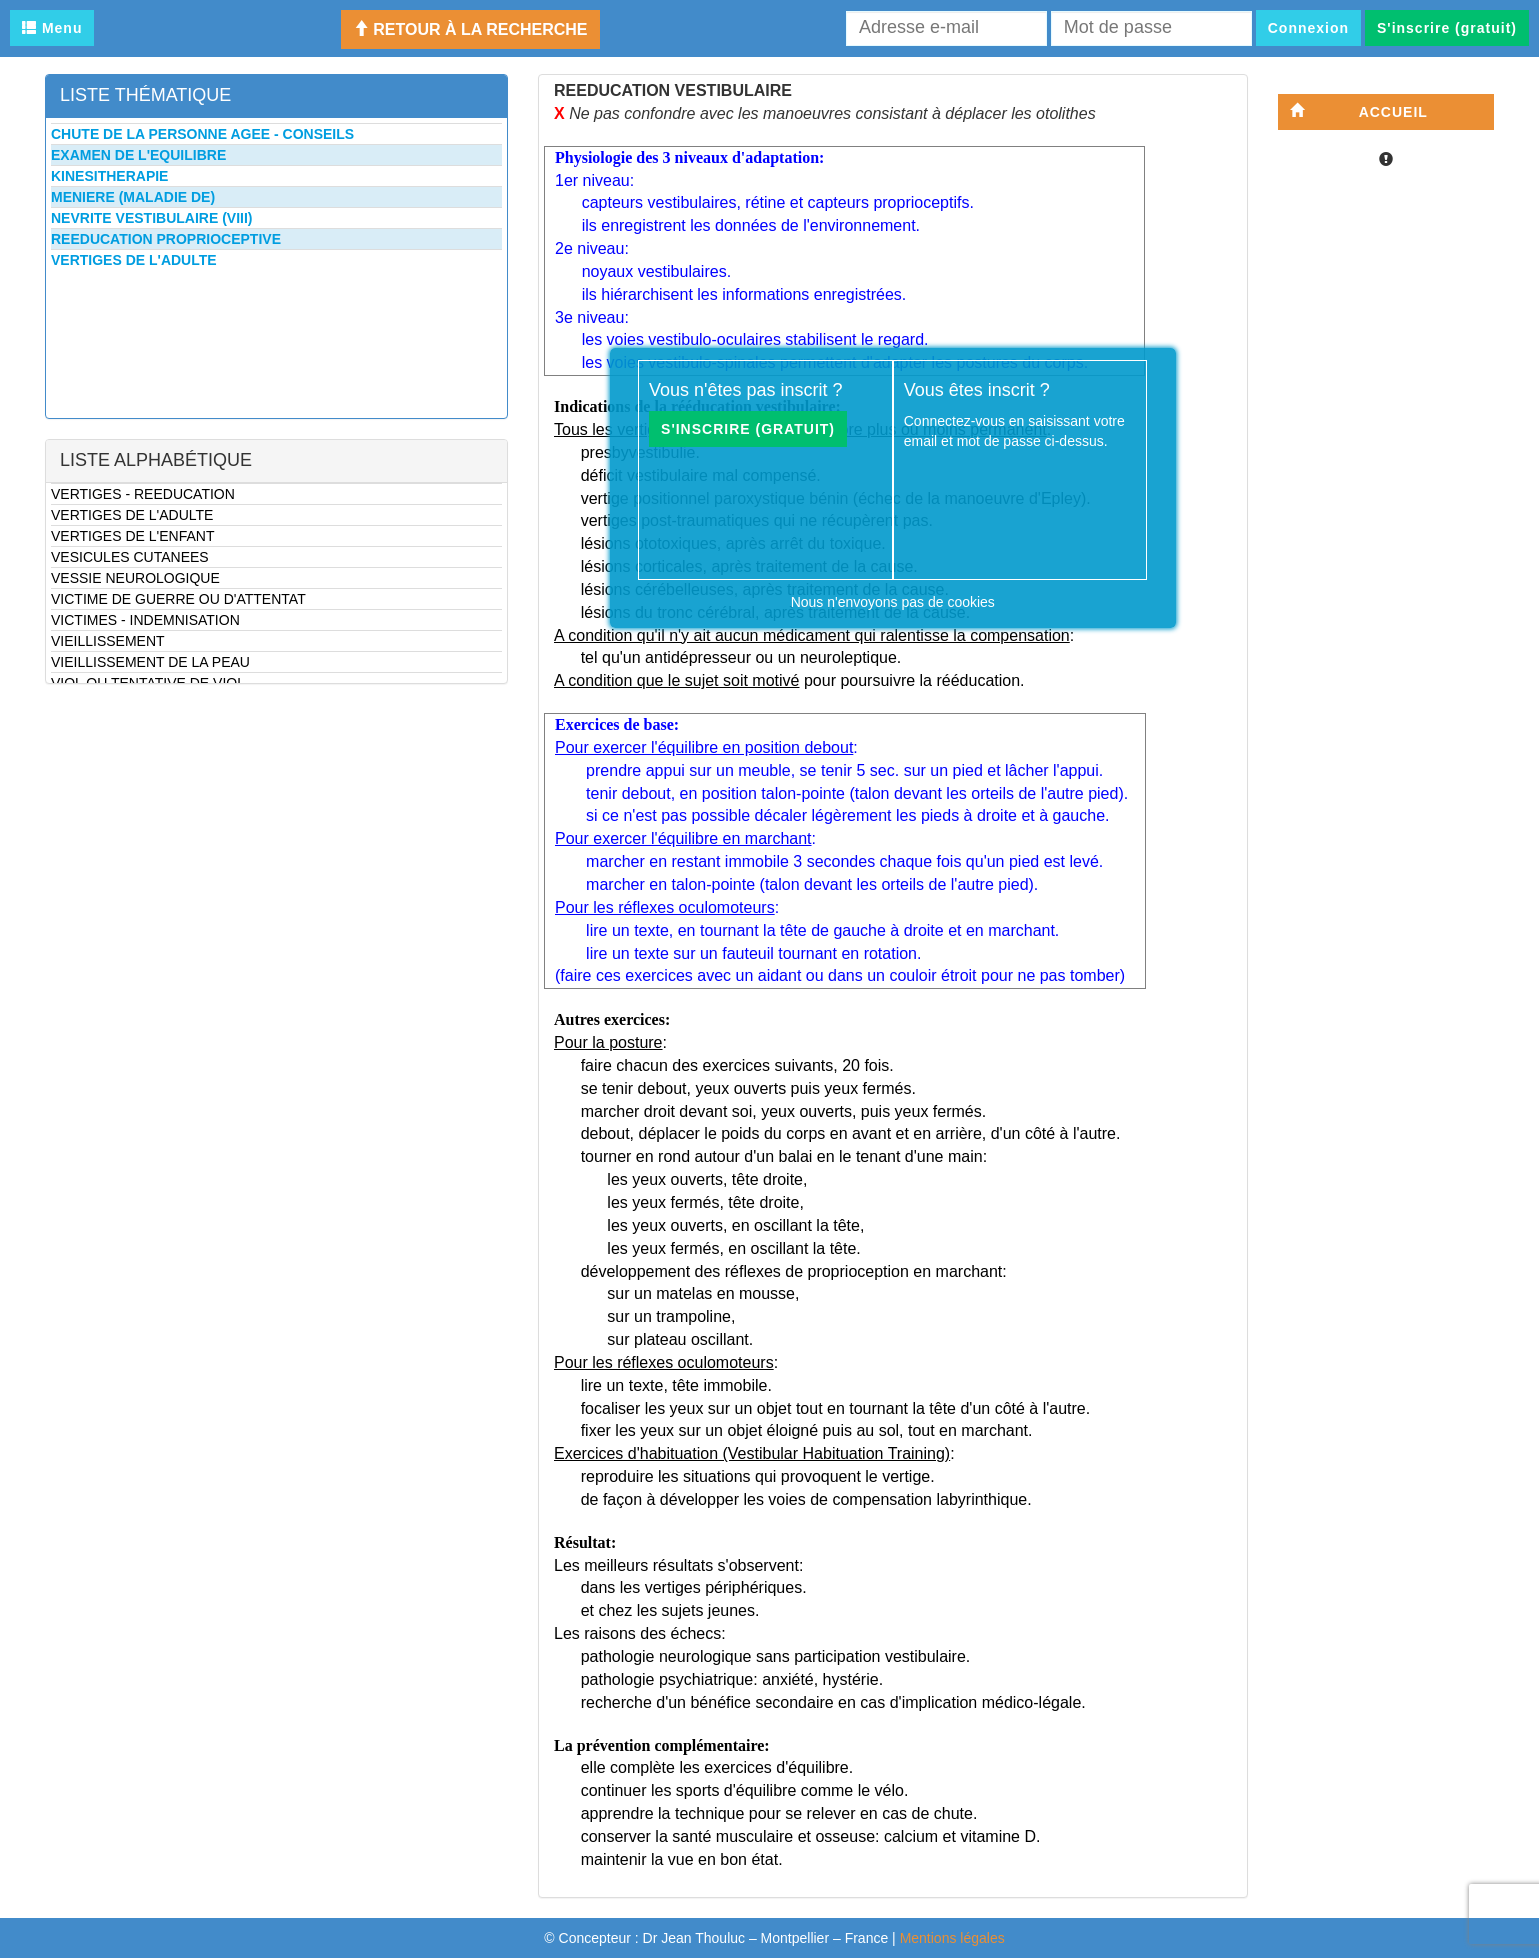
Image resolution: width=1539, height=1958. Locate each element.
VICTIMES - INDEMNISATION (145, 620)
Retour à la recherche (470, 29)
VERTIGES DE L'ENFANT (132, 536)
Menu (52, 28)
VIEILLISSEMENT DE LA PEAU (150, 662)
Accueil (1359, 111)
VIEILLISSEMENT (108, 641)
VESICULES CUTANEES (130, 557)
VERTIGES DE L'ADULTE (132, 515)
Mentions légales (952, 1938)
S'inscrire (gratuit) (1447, 28)
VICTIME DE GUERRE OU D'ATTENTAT (178, 599)
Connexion (1308, 28)
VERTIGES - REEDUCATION (143, 494)
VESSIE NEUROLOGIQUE (135, 578)
